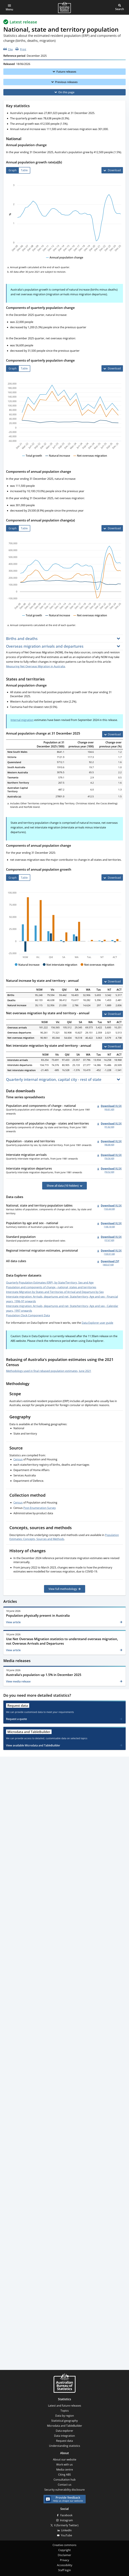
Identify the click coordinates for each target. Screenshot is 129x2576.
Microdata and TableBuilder (64, 2426)
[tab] (12, 170)
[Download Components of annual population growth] (112, 877)
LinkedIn (66, 2530)
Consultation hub (65, 2479)
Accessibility (64, 2565)
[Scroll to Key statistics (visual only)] (33, 106)
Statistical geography (64, 2421)
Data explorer (64, 2431)
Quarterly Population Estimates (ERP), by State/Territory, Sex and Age (50, 1282)
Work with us (64, 2464)
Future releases (66, 71)
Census (18, 1502)
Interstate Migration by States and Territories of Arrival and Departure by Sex (55, 1292)
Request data (64, 2441)
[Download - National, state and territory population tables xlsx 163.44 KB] (109, 1207)
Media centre (64, 2469)
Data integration (64, 2436)
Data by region (64, 2415)
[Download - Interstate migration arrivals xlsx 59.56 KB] (109, 1156)
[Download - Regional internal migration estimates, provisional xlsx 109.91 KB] (109, 1252)
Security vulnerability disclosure (64, 2489)
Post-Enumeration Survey (39, 1508)
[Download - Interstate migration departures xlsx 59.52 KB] (109, 1170)
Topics (64, 2410)
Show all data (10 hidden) (63, 1185)
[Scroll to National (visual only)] (24, 139)
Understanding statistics (64, 2446)
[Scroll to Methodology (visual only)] (32, 1384)
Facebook (66, 2515)
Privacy (64, 2560)
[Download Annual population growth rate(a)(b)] (112, 170)
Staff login (64, 2570)
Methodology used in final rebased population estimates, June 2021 (48, 1371)
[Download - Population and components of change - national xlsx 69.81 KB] (109, 1107)
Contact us (64, 2484)
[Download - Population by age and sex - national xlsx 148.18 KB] (109, 1224)
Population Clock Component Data (28, 1315)
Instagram (66, 2520)
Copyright (64, 2550)
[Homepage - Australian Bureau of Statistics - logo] (64, 7)
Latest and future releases (64, 2405)
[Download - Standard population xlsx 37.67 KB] (109, 1238)
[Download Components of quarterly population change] (112, 368)
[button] (9, 7)
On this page (66, 92)
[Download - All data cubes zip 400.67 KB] (108, 1262)
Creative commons (64, 2545)
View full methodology (63, 1589)
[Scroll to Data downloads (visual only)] (38, 1091)
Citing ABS (64, 2474)
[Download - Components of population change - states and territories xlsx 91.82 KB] (109, 1125)
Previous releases (66, 82)
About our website (64, 2459)
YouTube (66, 2535)
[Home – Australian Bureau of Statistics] (64, 2383)
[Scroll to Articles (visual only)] (20, 1602)
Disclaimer (64, 2555)
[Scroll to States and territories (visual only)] (48, 679)
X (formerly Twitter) (66, 2525)
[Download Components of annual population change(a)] (112, 528)
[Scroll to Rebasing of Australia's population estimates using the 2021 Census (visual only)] (22, 1365)
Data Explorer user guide (97, 1323)
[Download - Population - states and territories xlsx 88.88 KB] (109, 1143)
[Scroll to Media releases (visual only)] (34, 1661)
